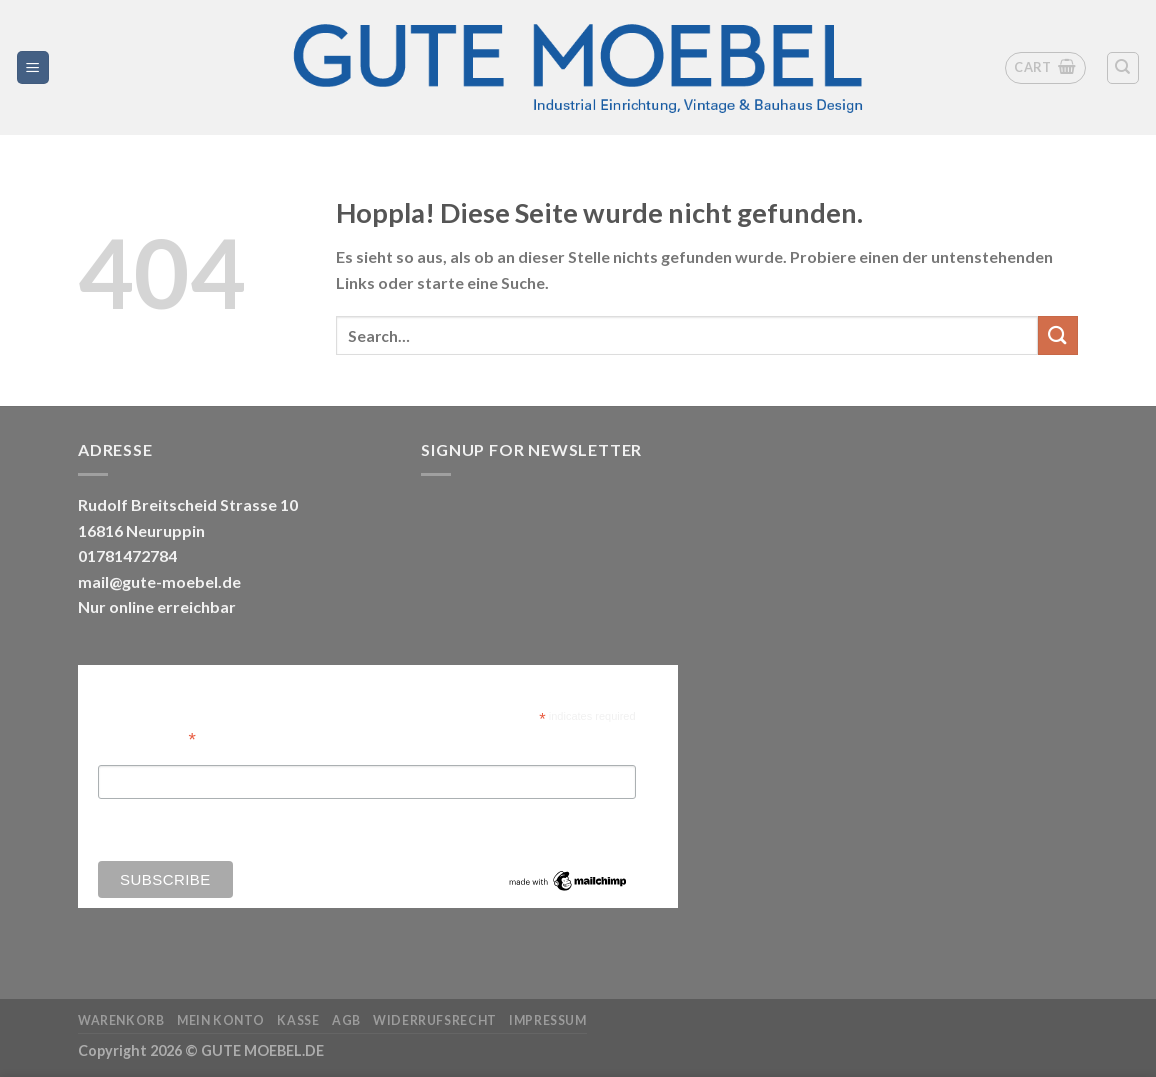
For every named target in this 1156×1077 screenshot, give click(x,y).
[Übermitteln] (1058, 335)
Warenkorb (121, 1020)
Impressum (548, 1020)
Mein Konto (221, 1020)
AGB (346, 1020)
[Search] (1123, 68)
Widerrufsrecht (435, 1020)
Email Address (147, 737)
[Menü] (33, 67)
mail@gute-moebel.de (159, 581)
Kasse (298, 1020)
